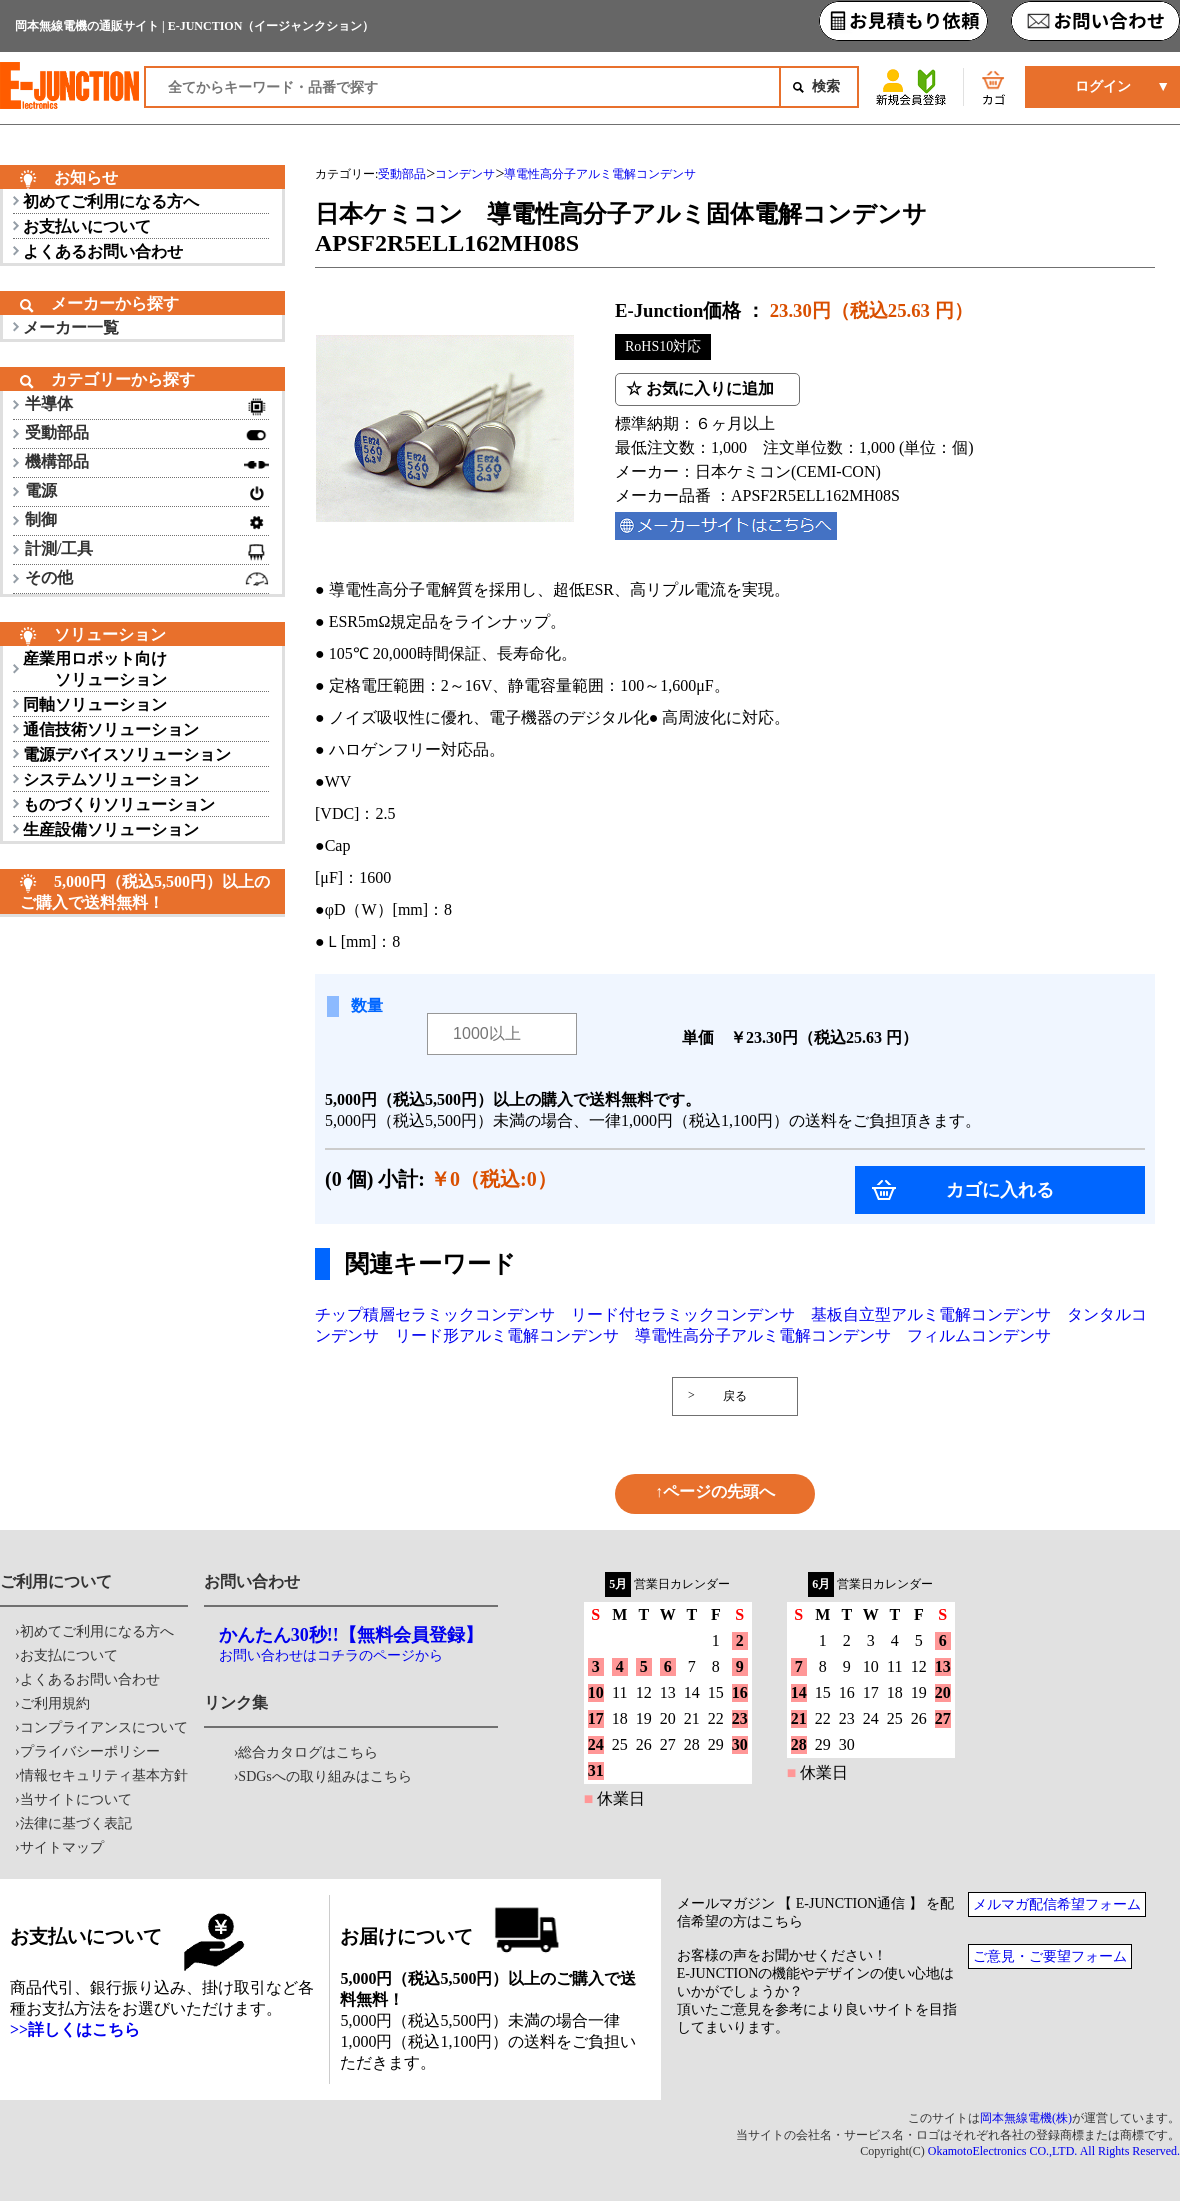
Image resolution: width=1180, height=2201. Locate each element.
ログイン (1103, 86)
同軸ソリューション (95, 704)
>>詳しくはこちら (75, 2029)
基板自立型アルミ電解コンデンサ (931, 1314)
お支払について (69, 1655)
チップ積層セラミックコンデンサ (435, 1314)
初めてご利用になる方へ (111, 201)
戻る (735, 1396)
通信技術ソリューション (111, 729)
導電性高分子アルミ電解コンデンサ (763, 1335)
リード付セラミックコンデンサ (683, 1314)
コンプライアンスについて (104, 1727)
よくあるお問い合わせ (103, 251)
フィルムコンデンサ (979, 1335)
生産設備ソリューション (111, 829)
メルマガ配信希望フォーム (1057, 1904)
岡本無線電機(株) (1026, 2118)
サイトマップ (62, 1847)
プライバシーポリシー (90, 1751)
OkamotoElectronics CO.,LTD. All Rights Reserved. (1054, 2151)
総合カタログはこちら (308, 1752)
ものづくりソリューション (119, 804)
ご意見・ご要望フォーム (1050, 1956)
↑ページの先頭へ (715, 1491)
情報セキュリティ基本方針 (104, 1775)
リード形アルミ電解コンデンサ (507, 1335)
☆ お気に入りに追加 (700, 388)
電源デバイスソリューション (127, 754)
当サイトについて (76, 1799)
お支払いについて (87, 226)
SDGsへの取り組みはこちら (324, 1776)
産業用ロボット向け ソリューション (95, 669)
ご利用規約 (55, 1703)
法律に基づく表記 (76, 1823)
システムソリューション (111, 779)
